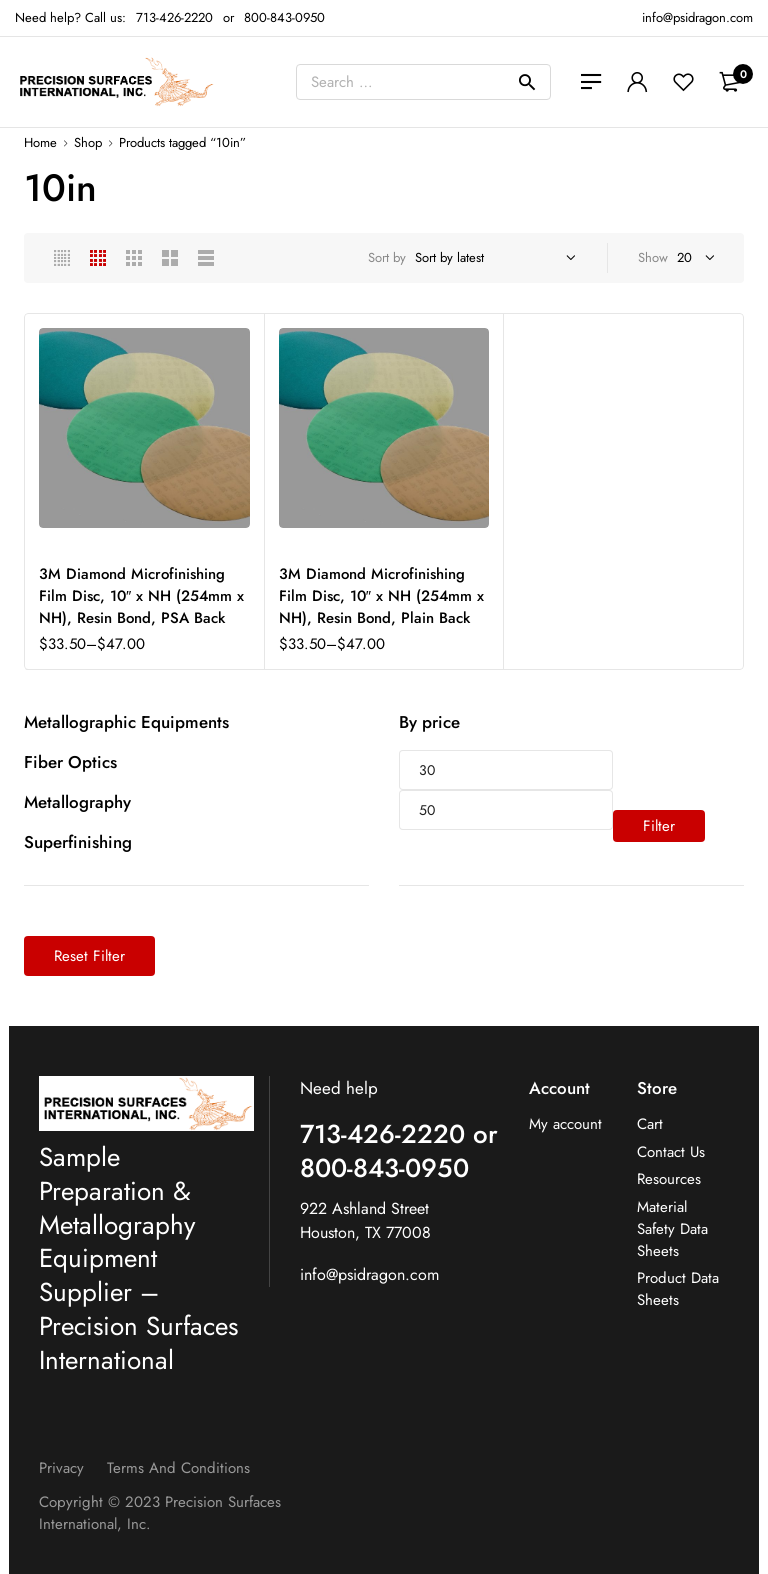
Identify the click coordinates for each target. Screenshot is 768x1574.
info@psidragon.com (369, 1274)
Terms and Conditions (178, 1468)
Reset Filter (89, 956)
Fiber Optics (70, 762)
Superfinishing (78, 842)
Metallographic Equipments (126, 722)
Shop (88, 142)
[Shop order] (492, 258)
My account (565, 1124)
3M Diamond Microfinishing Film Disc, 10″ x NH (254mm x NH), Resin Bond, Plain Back (381, 596)
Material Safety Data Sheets (672, 1229)
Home (40, 142)
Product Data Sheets (678, 1289)
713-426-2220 (174, 17)
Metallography (77, 802)
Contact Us (671, 1152)
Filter (659, 826)
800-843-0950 (284, 17)
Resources (669, 1179)
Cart (650, 1124)
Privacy (61, 1468)
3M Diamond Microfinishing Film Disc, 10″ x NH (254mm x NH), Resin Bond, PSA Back (141, 596)
